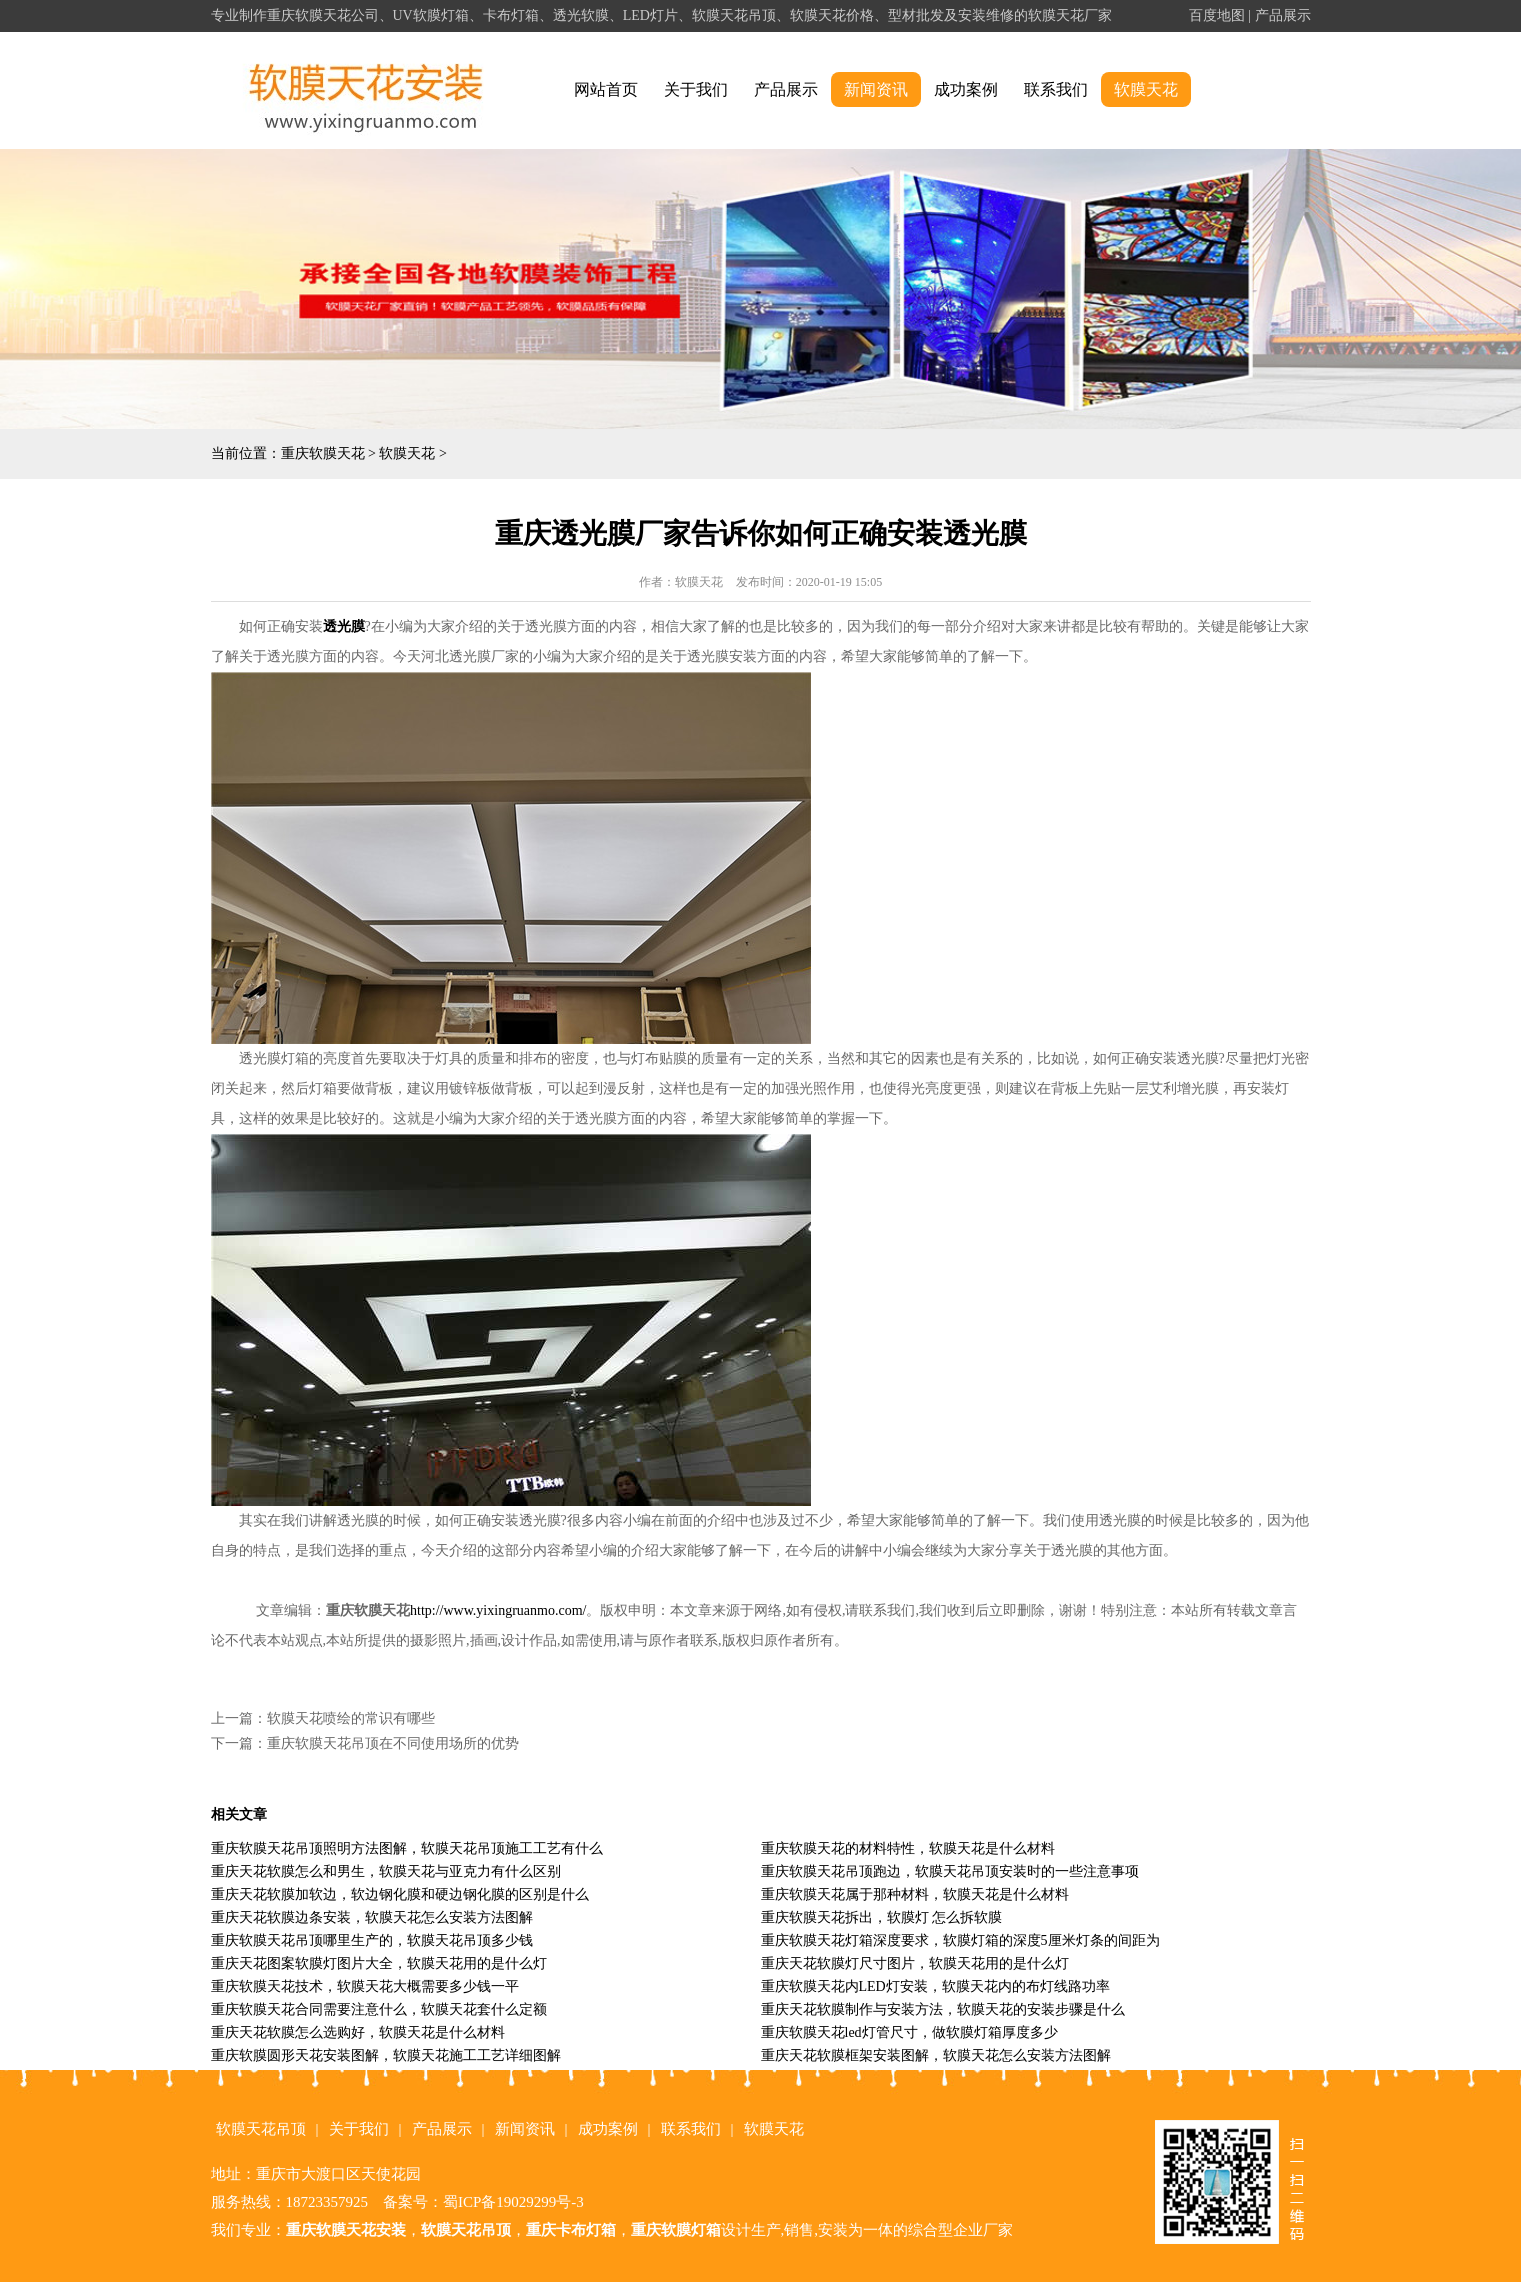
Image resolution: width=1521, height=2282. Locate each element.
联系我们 (1056, 89)
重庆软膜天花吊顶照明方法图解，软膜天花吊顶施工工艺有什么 (407, 1848)
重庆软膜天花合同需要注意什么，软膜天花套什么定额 (379, 2009)
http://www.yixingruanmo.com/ (498, 1610)
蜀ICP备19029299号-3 (513, 2202)
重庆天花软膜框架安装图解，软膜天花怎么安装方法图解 (936, 2055)
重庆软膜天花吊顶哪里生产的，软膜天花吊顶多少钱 (372, 1940)
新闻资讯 (876, 89)
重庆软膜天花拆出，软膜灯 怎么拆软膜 (882, 1917)
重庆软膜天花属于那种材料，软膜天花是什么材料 (915, 1894)
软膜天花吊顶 (261, 2129)
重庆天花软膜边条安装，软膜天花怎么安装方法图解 (372, 1917)
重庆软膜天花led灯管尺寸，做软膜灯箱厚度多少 (909, 2032)
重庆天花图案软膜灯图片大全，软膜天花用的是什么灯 (379, 1963)
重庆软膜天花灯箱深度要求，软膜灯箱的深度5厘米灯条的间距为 (960, 1940)
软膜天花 (1146, 89)
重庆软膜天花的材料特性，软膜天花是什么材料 (908, 1848)
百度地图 (1217, 15)
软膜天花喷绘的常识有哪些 (351, 1718)
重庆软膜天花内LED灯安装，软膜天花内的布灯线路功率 (935, 1986)
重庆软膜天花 (323, 453)
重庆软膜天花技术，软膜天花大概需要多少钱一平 (365, 1986)
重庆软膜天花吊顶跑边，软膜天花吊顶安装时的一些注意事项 (950, 1871)
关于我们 (696, 89)
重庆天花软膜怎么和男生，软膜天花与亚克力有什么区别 (386, 1871)
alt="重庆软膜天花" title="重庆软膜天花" (366, 90)
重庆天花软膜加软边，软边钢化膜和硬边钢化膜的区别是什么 (400, 1894)
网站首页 (606, 89)
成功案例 (966, 89)
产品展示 (1283, 15)
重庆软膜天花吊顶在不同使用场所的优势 (393, 1743)
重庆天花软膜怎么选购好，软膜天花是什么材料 (358, 2032)
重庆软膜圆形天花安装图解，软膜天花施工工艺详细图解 (386, 2055)
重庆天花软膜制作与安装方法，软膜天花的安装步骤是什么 (943, 2009)
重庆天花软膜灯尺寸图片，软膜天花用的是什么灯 (915, 1963)
